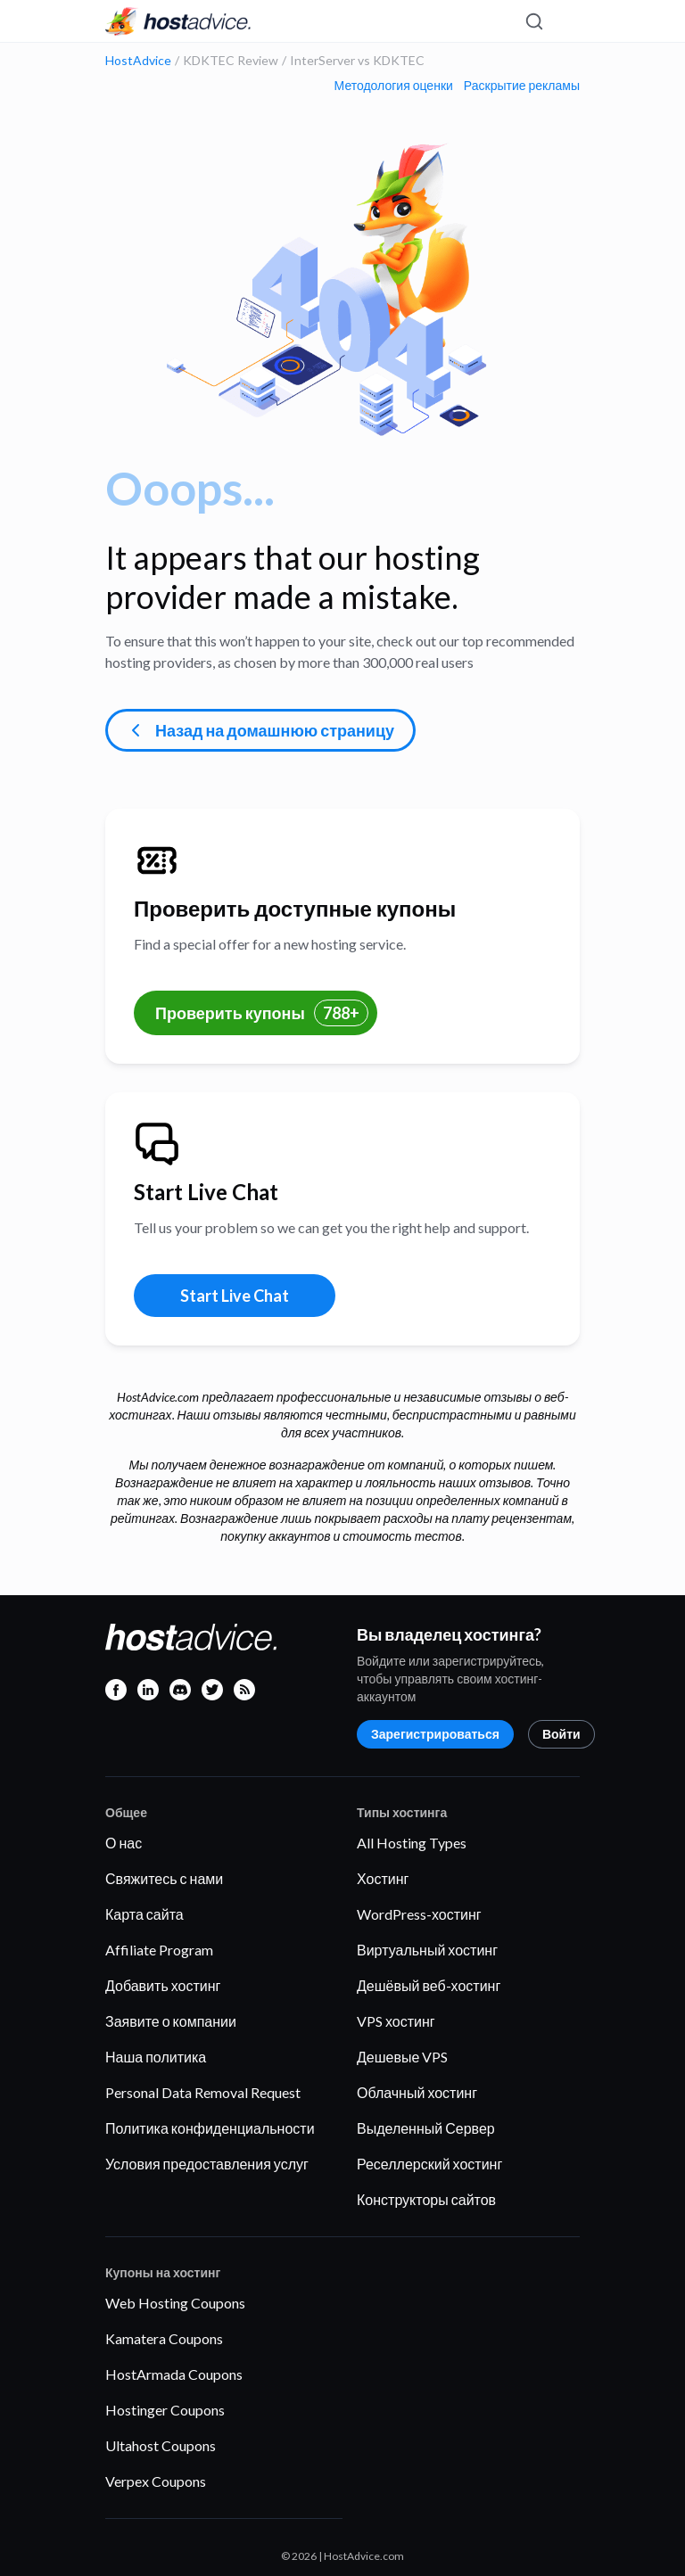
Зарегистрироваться (435, 1733)
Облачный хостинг (417, 2092)
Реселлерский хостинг (429, 2163)
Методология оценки (393, 85)
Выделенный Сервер (426, 2127)
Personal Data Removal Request (203, 2092)
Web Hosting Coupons (175, 2302)
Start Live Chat (234, 1295)
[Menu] (565, 21)
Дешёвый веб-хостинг (428, 1985)
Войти (561, 1733)
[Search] (533, 21)
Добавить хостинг (162, 1985)
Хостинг (383, 1878)
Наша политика (155, 2056)
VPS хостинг (396, 2020)
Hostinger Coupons (165, 2409)
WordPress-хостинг (419, 1913)
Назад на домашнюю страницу (259, 730)
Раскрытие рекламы (522, 85)
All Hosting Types (411, 1842)
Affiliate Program (159, 1949)
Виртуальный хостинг (427, 1949)
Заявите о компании (170, 2020)
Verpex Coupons (155, 2481)
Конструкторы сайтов (426, 2199)
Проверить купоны (261, 1013)
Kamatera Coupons (164, 2338)
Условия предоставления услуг (207, 2163)
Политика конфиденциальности (210, 2127)
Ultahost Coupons (160, 2445)
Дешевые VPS (402, 2056)
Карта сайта (144, 1913)
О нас (123, 1842)
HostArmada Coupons (174, 2374)
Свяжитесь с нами (164, 1878)
